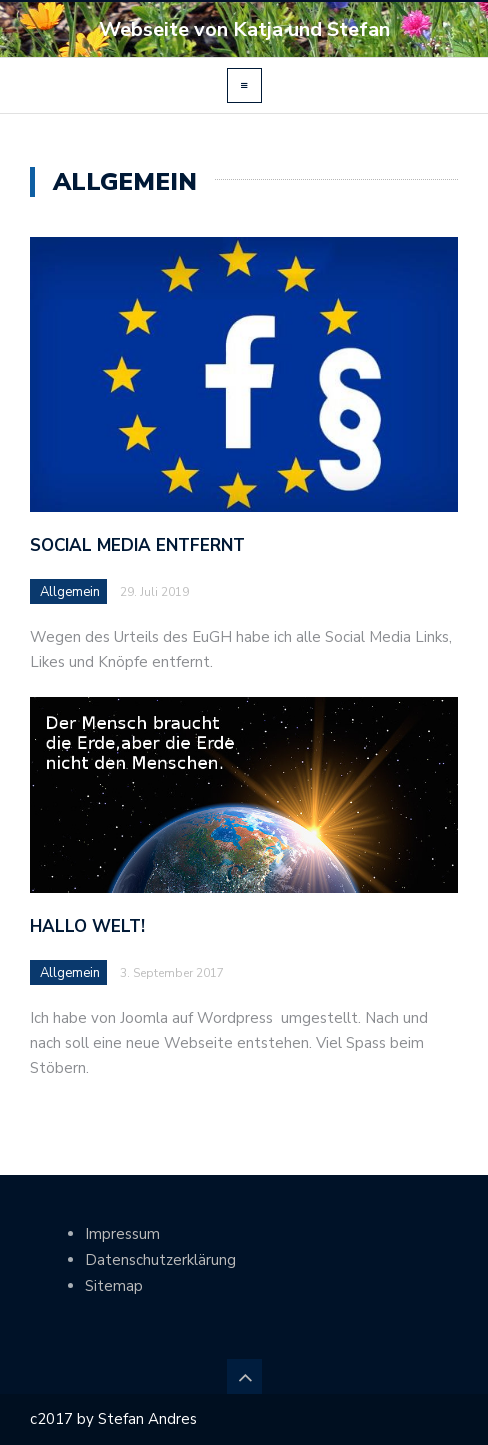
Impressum (122, 1234)
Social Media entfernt (137, 545)
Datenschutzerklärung (160, 1260)
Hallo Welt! (87, 926)
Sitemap (114, 1286)
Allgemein (70, 592)
